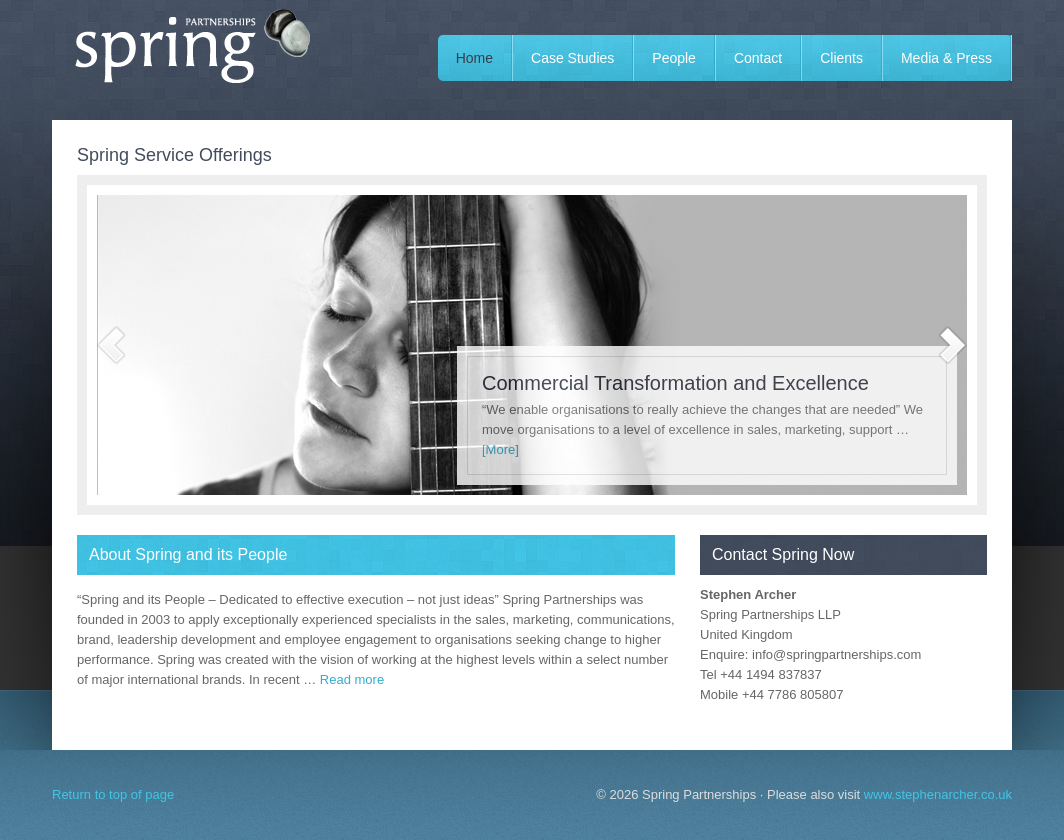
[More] (500, 449)
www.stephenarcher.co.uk (938, 794)
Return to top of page (113, 794)
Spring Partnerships (202, 60)
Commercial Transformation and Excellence (675, 383)
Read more (352, 679)
